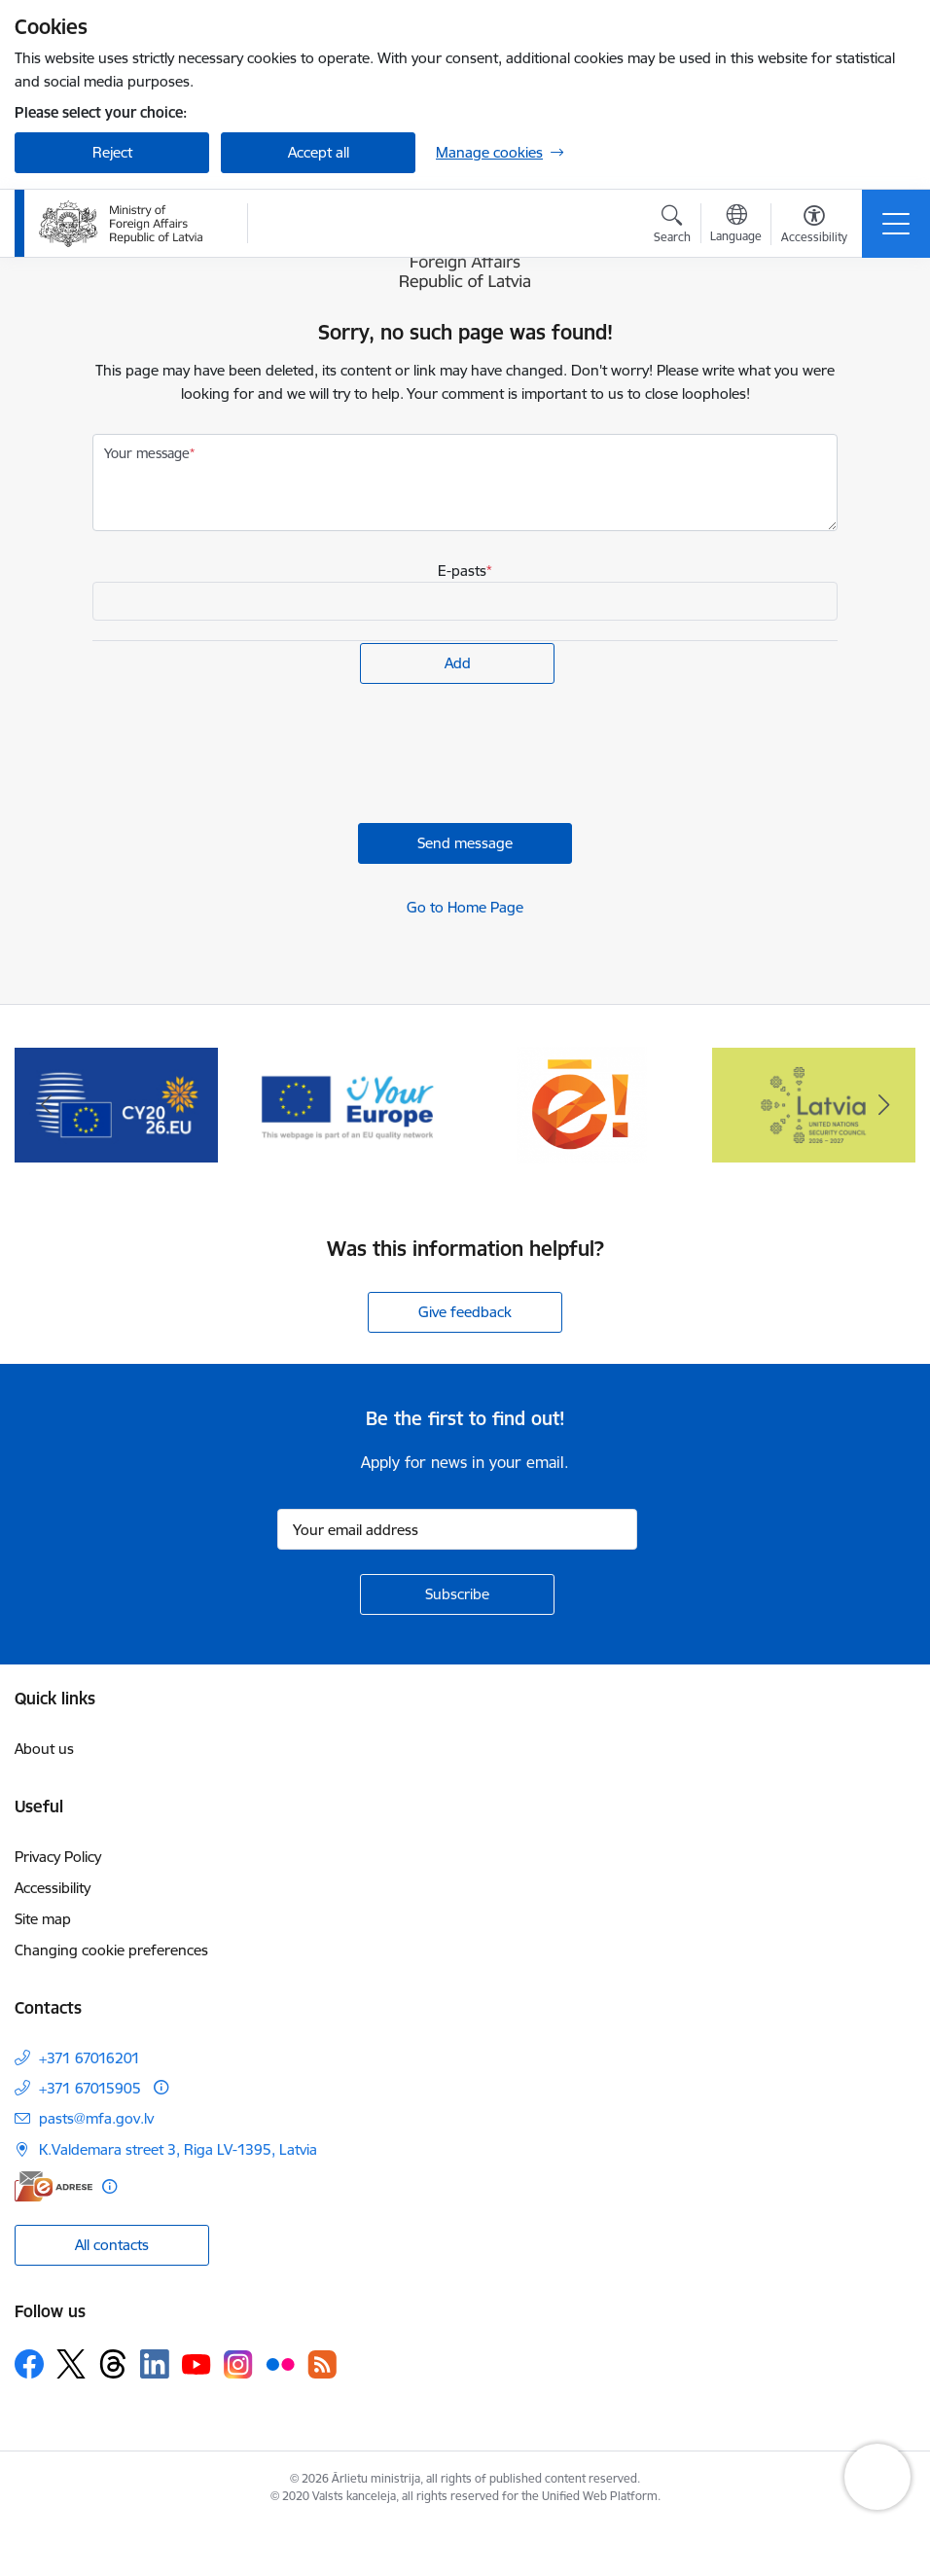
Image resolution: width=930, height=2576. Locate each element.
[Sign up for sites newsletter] (457, 1594)
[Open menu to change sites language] (735, 225)
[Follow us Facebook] (29, 2364)
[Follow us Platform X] (71, 2364)
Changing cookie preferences (111, 1950)
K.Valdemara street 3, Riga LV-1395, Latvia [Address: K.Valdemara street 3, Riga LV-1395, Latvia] (178, 2149)
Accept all (318, 152)
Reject (112, 152)
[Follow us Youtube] (196, 2363)
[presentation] (240, 756)
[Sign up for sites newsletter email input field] (457, 1529)
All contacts (112, 2245)
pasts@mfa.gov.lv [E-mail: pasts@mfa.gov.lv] (96, 2118)
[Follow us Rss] (322, 2364)
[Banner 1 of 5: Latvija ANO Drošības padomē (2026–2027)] (813, 1103)
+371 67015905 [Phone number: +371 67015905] (90, 2088)
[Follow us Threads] (112, 2364)
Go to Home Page (465, 907)
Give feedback (465, 1312)
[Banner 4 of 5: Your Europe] (348, 1103)
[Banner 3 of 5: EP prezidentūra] (116, 1103)
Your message (147, 453)
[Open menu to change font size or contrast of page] (814, 226)
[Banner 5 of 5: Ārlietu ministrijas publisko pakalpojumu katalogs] (582, 1103)
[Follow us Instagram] (238, 2364)
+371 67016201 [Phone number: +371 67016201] (89, 2058)
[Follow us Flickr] (280, 2363)
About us (44, 1748)
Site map (43, 1919)
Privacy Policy (58, 1856)
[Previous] (46, 1105)
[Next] (883, 1105)
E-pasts (462, 570)
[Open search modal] (672, 226)
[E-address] (53, 2186)
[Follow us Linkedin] (154, 2364)
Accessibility (52, 1887)
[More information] (161, 2087)
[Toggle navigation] (896, 224)
